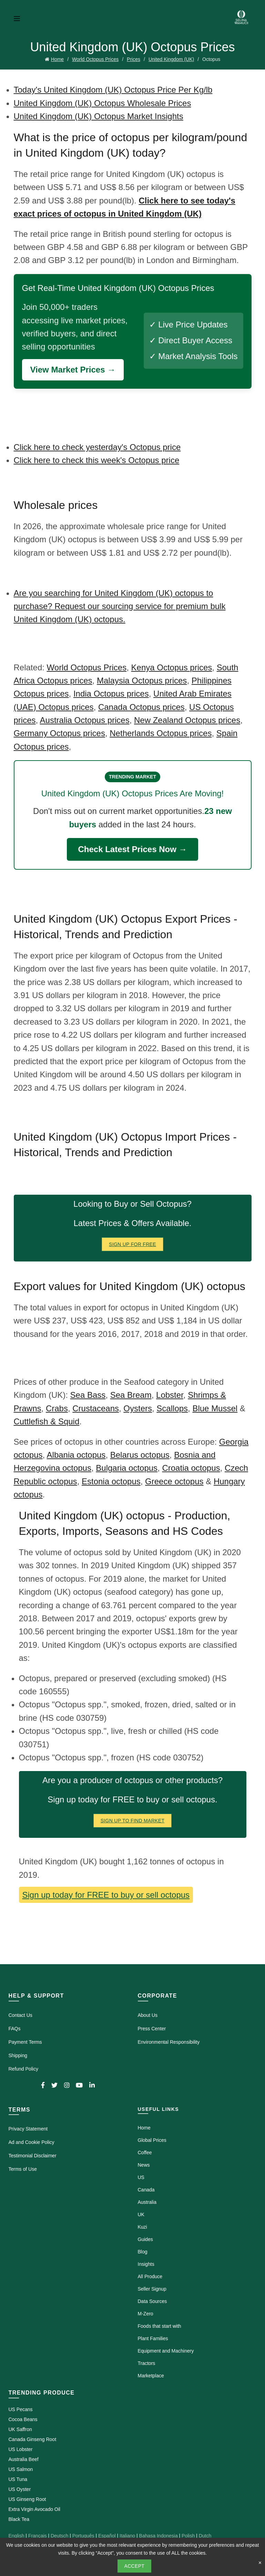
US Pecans (21, 2409)
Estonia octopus (111, 1481)
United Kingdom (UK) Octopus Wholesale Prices (102, 103)
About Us (148, 2015)
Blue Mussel (214, 1408)
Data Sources (152, 2301)
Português (83, 2535)
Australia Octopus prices (85, 720)
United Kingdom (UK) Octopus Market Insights (98, 116)
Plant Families (153, 2338)
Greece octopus (174, 1481)
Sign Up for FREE (132, 1244)
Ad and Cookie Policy (31, 2142)
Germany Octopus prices (59, 733)
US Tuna (18, 2479)
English (16, 2535)
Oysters (137, 1408)
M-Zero (145, 2313)
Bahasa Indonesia (158, 2535)
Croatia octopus (191, 1468)
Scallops (172, 1408)
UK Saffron (20, 2429)
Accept (134, 2566)
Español (107, 2535)
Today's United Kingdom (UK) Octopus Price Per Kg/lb (113, 89)
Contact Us (20, 2015)
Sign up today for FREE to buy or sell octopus (106, 1894)
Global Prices (152, 2140)
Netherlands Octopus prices (161, 733)
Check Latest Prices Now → (132, 849)
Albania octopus (76, 1454)
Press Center (152, 2028)
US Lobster (21, 2449)
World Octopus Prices (95, 59)
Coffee (145, 2152)
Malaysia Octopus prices (142, 680)
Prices (133, 59)
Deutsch (59, 2535)
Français (37, 2535)
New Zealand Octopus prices (187, 720)
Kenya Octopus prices (171, 667)
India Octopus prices (111, 693)
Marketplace (151, 2375)
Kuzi (142, 2227)
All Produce (150, 2276)
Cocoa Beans (23, 2419)
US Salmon (21, 2469)
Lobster (169, 1395)
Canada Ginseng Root (33, 2439)
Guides (145, 2239)
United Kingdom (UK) (171, 59)
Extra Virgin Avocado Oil (34, 2509)
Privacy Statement (28, 2129)
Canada (146, 2189)
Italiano (127, 2535)
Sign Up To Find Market (133, 1820)
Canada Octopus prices (141, 707)
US (141, 2177)
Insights (146, 2264)
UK (141, 2214)
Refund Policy (23, 2069)
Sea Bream (131, 1395)
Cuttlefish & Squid (47, 1421)
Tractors (146, 2363)
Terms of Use (23, 2169)
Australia (147, 2202)
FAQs (15, 2028)
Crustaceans (95, 1408)
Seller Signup (152, 2289)
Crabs (57, 1408)
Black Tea (19, 2519)
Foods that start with (159, 2326)
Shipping (18, 2055)
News (144, 2165)
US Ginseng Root (27, 2499)
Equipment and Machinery (166, 2351)
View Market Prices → (73, 369)
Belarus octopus (140, 1454)
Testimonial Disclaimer (33, 2155)
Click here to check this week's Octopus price (97, 460)
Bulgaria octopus (126, 1468)
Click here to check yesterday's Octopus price (97, 447)
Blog (142, 2251)
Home (57, 59)
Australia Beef (24, 2459)
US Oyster (20, 2489)
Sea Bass (88, 1395)
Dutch (205, 2535)
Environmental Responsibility (169, 2042)
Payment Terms (25, 2042)
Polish (188, 2535)
